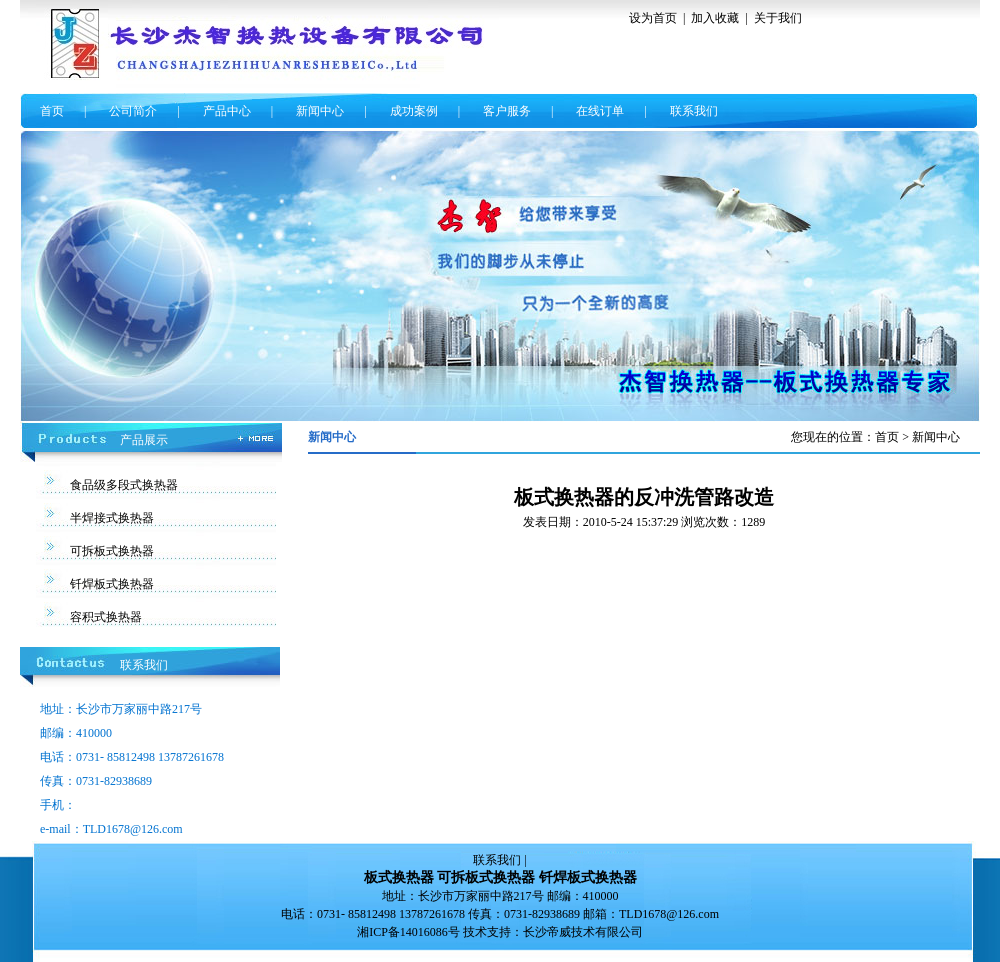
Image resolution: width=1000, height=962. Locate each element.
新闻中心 (320, 111)
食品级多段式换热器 (124, 485)
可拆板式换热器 (112, 551)
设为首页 (653, 18)
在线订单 (600, 111)
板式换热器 (399, 877)
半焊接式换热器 (112, 518)
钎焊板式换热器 (112, 584)
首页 (52, 111)
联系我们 (694, 111)
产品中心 (227, 111)
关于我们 (778, 18)
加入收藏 (715, 18)
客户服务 (507, 111)
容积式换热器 (106, 617)
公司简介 (133, 111)
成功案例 (414, 111)
